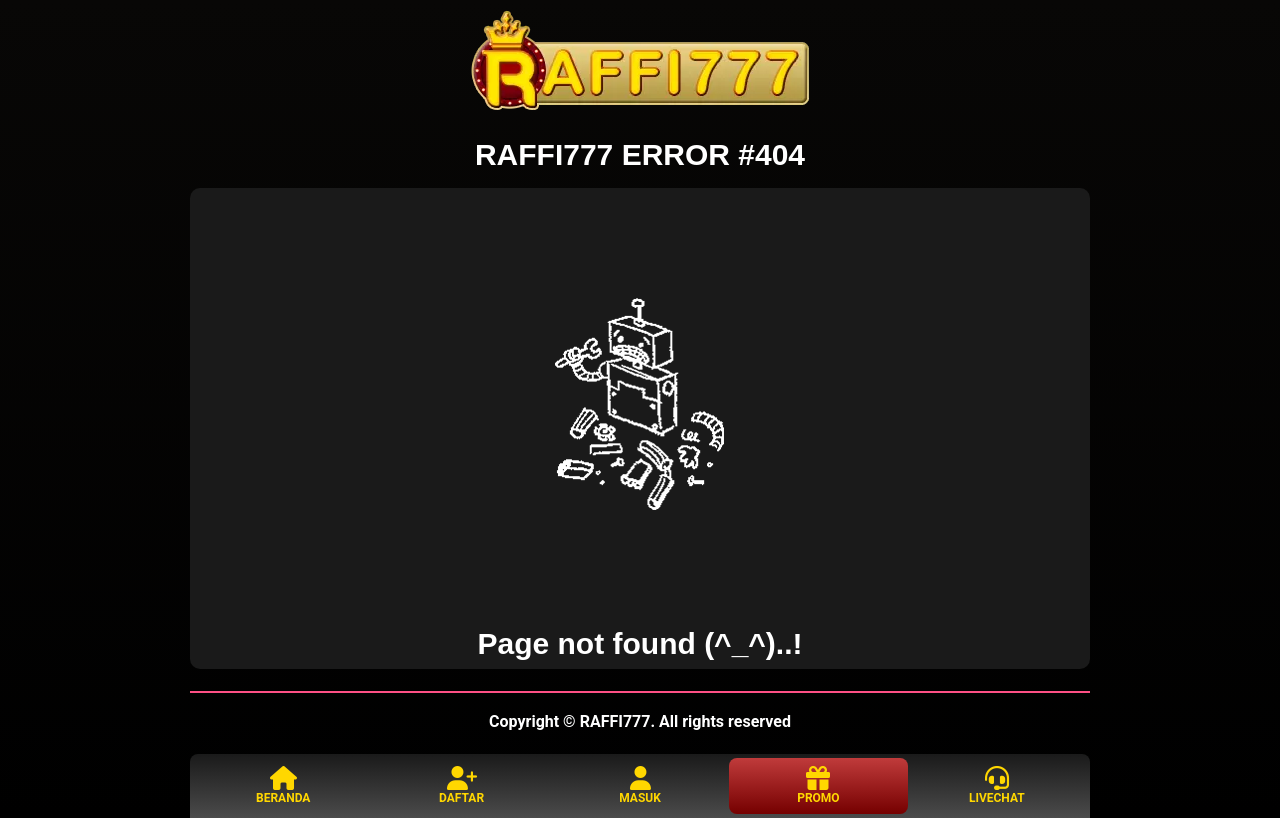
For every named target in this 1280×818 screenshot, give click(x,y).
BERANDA (283, 785)
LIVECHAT (997, 785)
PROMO (818, 785)
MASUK (640, 785)
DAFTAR (461, 785)
